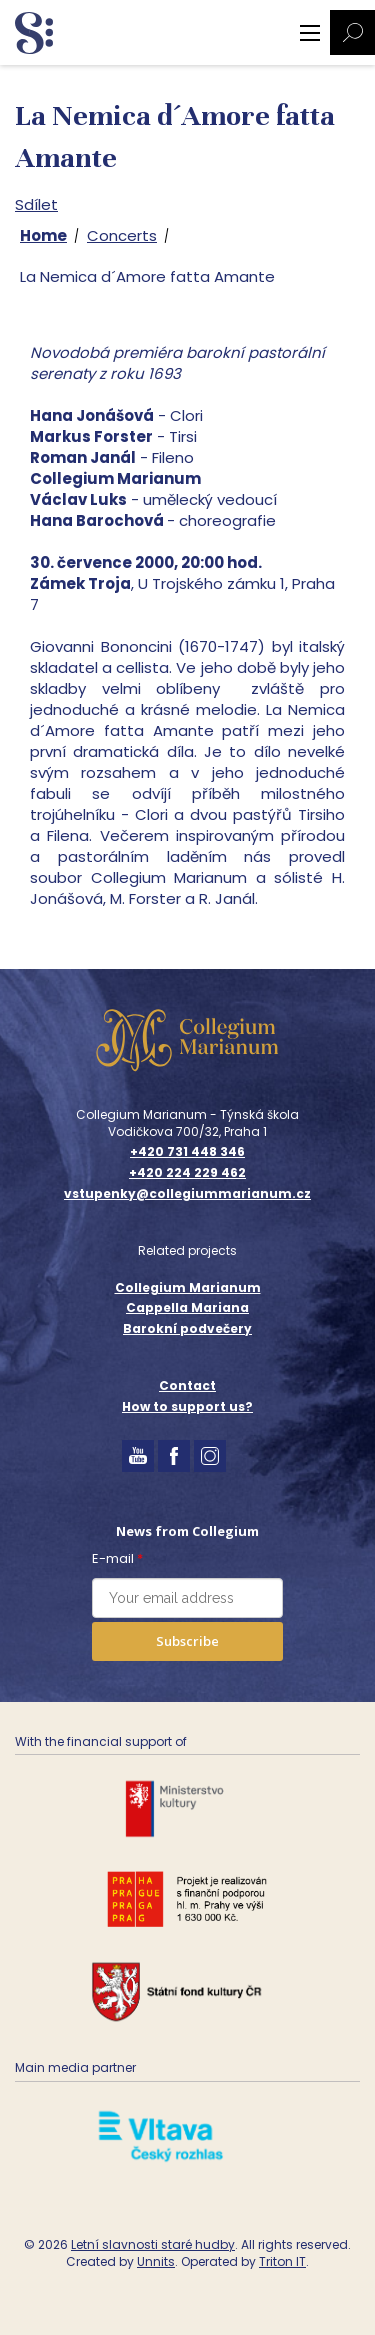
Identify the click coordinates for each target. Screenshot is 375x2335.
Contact (187, 1385)
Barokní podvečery (187, 1328)
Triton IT (282, 2261)
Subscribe (187, 1641)
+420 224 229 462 (187, 1173)
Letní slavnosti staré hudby (153, 2244)
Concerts (122, 235)
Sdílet (36, 204)
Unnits (156, 2261)
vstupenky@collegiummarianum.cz (187, 1194)
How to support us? (187, 1406)
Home (43, 235)
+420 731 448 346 (187, 1152)
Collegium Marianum (188, 1287)
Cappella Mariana (187, 1307)
